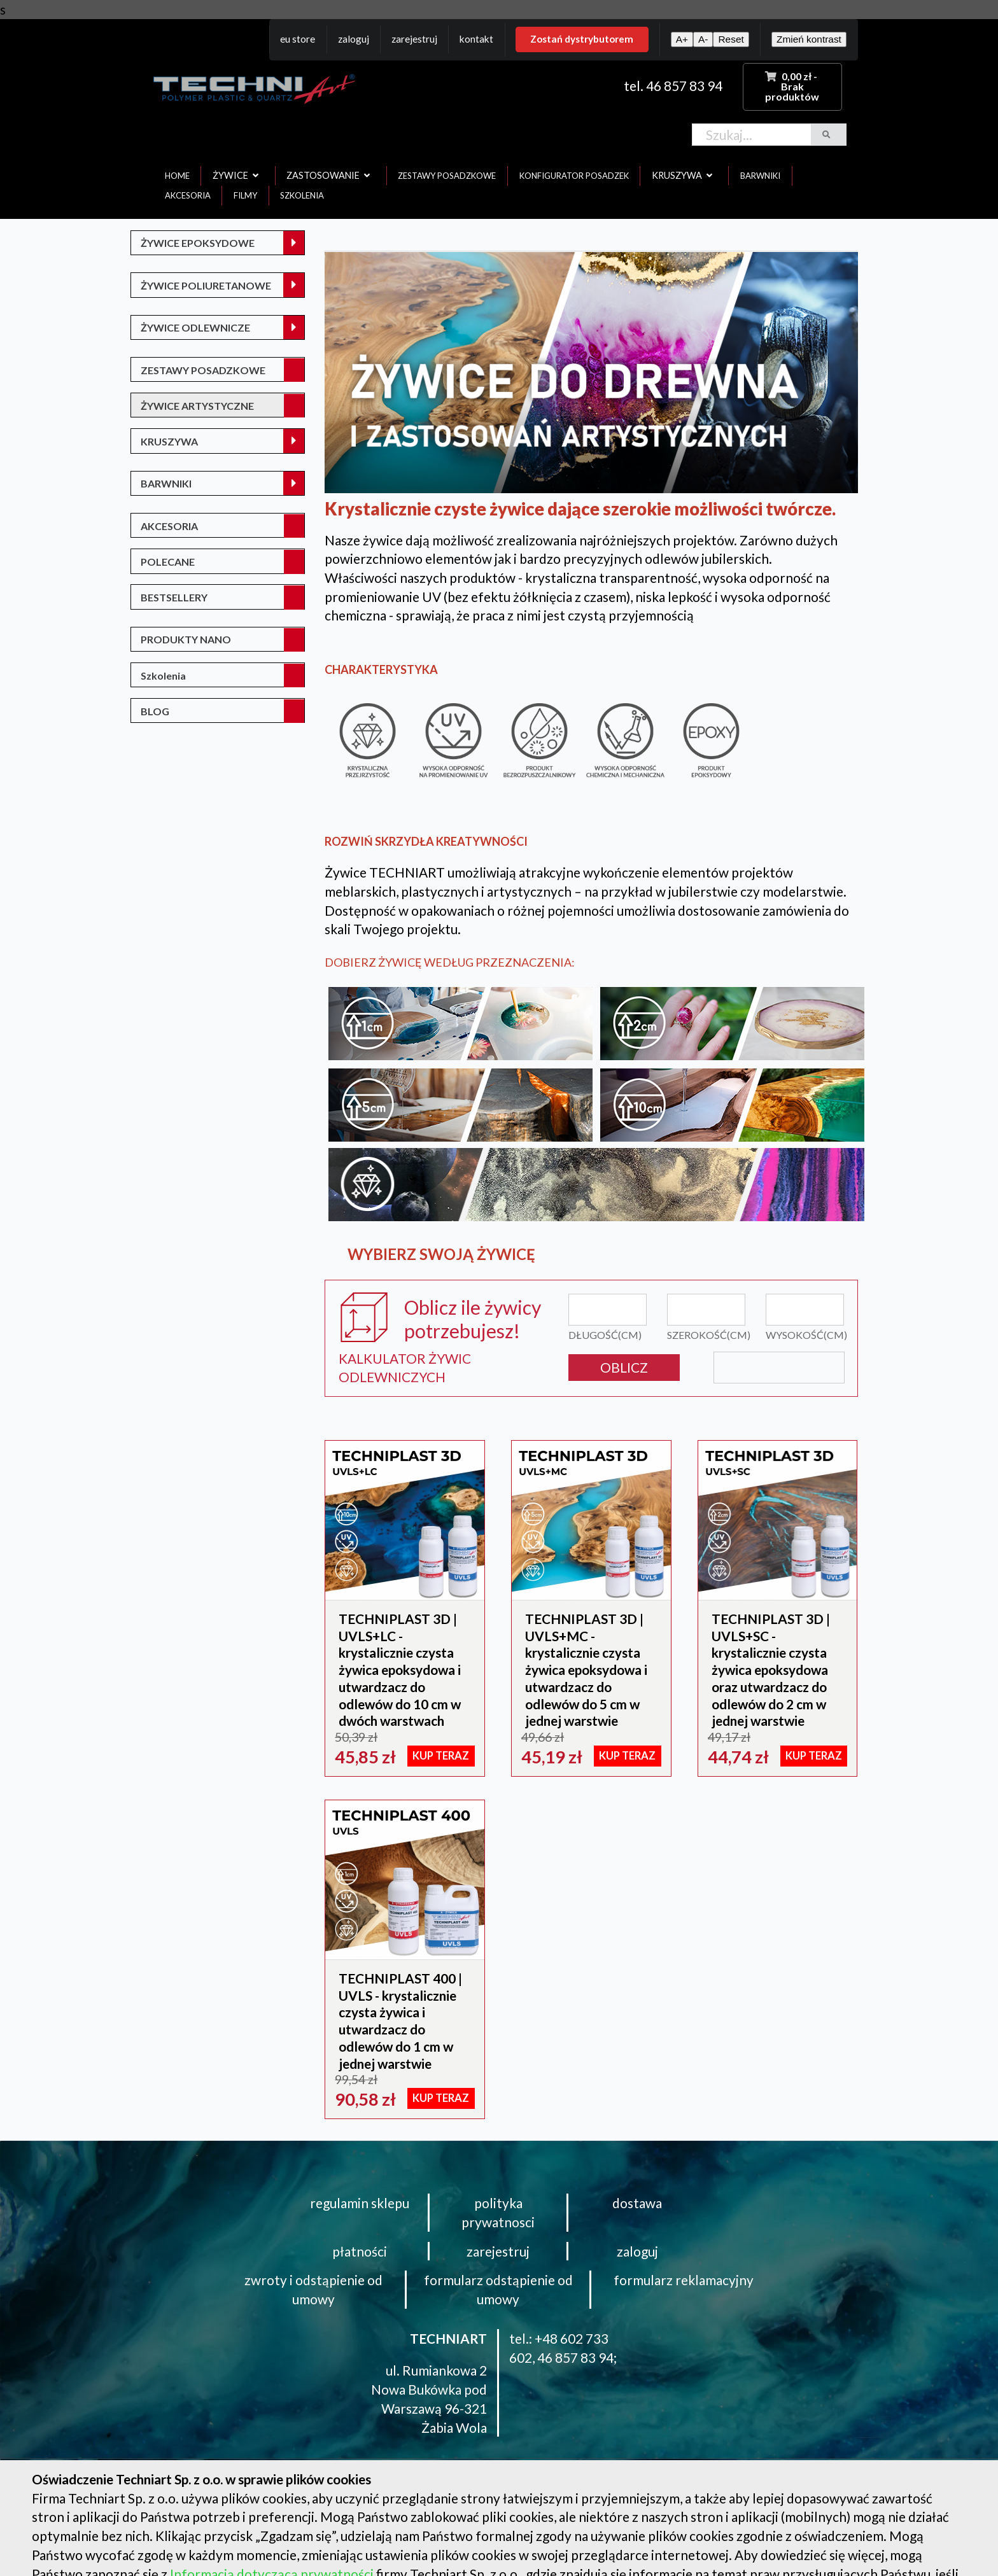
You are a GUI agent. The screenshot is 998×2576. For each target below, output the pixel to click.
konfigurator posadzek (574, 176)
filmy (245, 195)
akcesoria (188, 195)
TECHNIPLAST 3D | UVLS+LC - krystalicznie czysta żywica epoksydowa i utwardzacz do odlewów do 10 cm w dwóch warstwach (400, 1669)
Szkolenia (163, 675)
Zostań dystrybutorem (581, 39)
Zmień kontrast (809, 39)
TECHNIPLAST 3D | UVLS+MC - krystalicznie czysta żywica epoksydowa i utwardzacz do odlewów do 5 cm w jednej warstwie (586, 1669)
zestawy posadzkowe (447, 176)
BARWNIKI (166, 483)
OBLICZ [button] (624, 1367)
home (177, 176)
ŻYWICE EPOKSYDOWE (198, 243)
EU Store (297, 39)
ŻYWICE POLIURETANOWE (206, 285)
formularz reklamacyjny (684, 2280)
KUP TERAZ (440, 1755)
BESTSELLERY (174, 597)
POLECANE (168, 562)
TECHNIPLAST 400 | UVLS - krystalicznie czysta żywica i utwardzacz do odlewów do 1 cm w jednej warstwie (400, 2020)
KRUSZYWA (169, 441)
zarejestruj (498, 2251)
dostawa (637, 2203)
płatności (359, 2251)
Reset (730, 39)
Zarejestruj (414, 39)
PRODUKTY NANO (186, 639)
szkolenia (302, 195)
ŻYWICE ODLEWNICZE (195, 327)
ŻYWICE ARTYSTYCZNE (197, 406)
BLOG (155, 711)
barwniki (760, 176)
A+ (682, 39)
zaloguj (637, 2251)
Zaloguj (353, 39)
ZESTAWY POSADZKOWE (203, 370)
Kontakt (476, 39)
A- (703, 39)
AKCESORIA (169, 526)
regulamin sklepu (359, 2203)
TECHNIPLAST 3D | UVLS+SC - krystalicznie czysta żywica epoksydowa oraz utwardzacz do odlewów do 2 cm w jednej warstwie (771, 1669)
